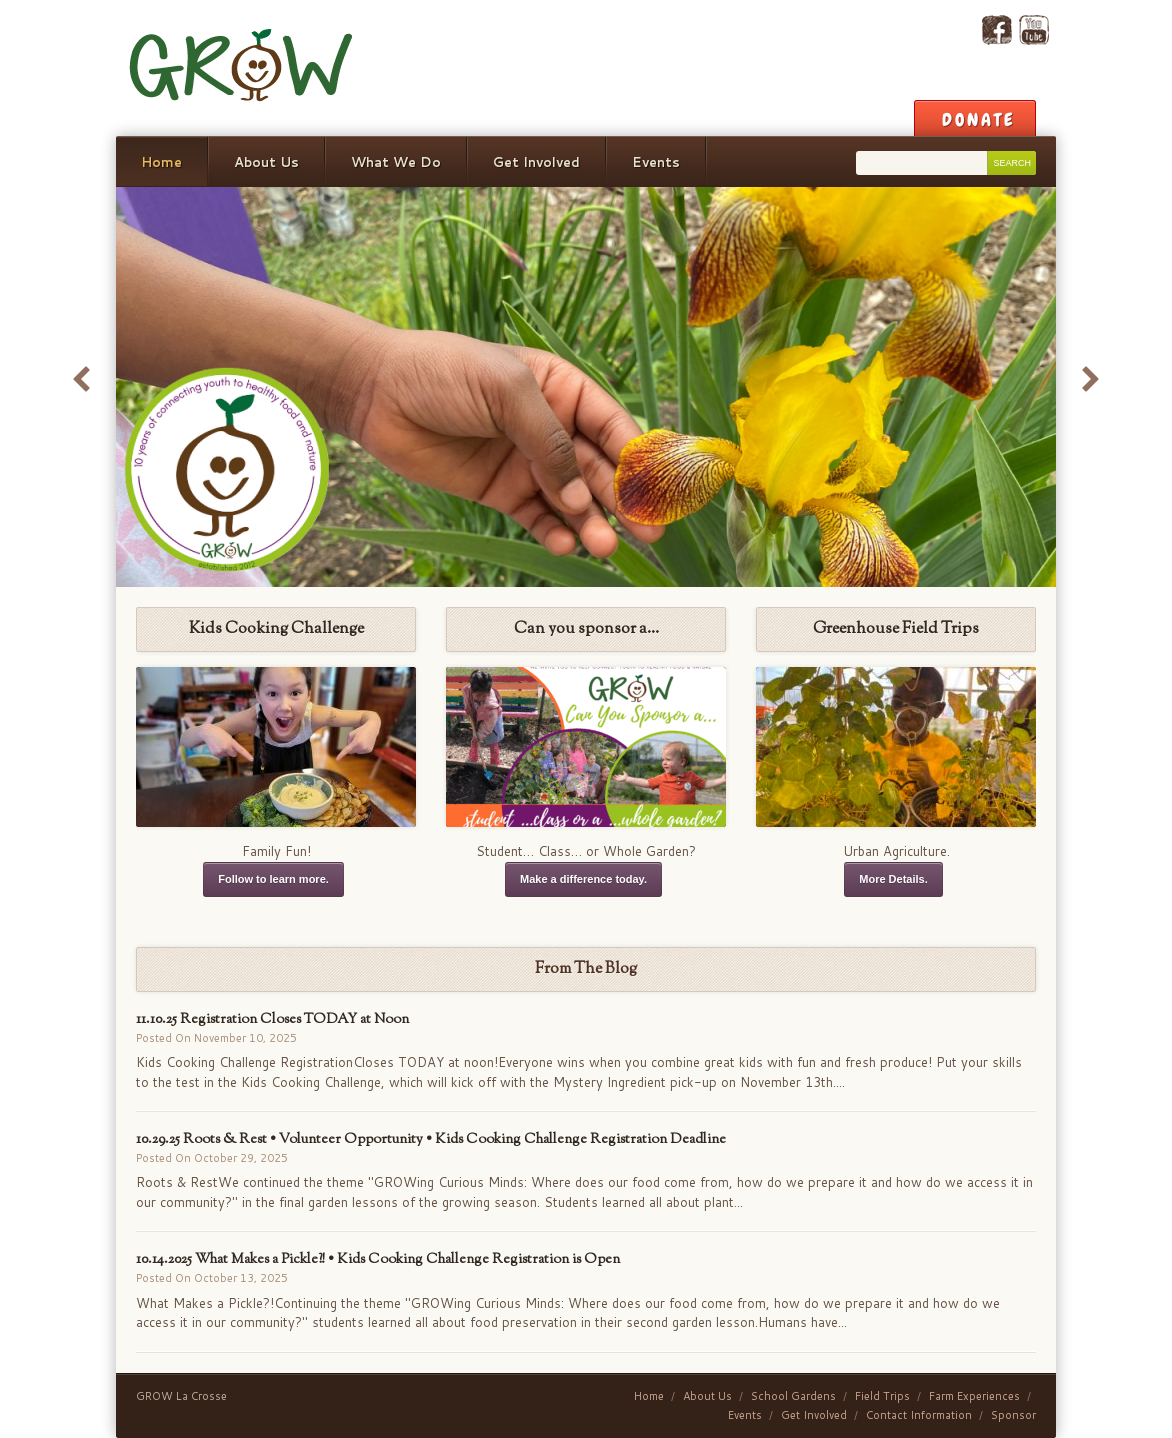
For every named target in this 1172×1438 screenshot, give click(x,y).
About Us (266, 162)
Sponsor (1013, 1415)
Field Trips (882, 1396)
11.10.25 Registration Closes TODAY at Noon (272, 1019)
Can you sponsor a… (586, 629)
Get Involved (536, 162)
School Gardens (793, 1396)
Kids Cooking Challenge (276, 629)
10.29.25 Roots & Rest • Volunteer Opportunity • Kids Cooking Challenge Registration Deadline (431, 1139)
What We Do (396, 162)
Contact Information (919, 1415)
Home (161, 162)
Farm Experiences (974, 1396)
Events (656, 162)
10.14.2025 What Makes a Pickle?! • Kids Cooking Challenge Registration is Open (378, 1259)
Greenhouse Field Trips (896, 629)
